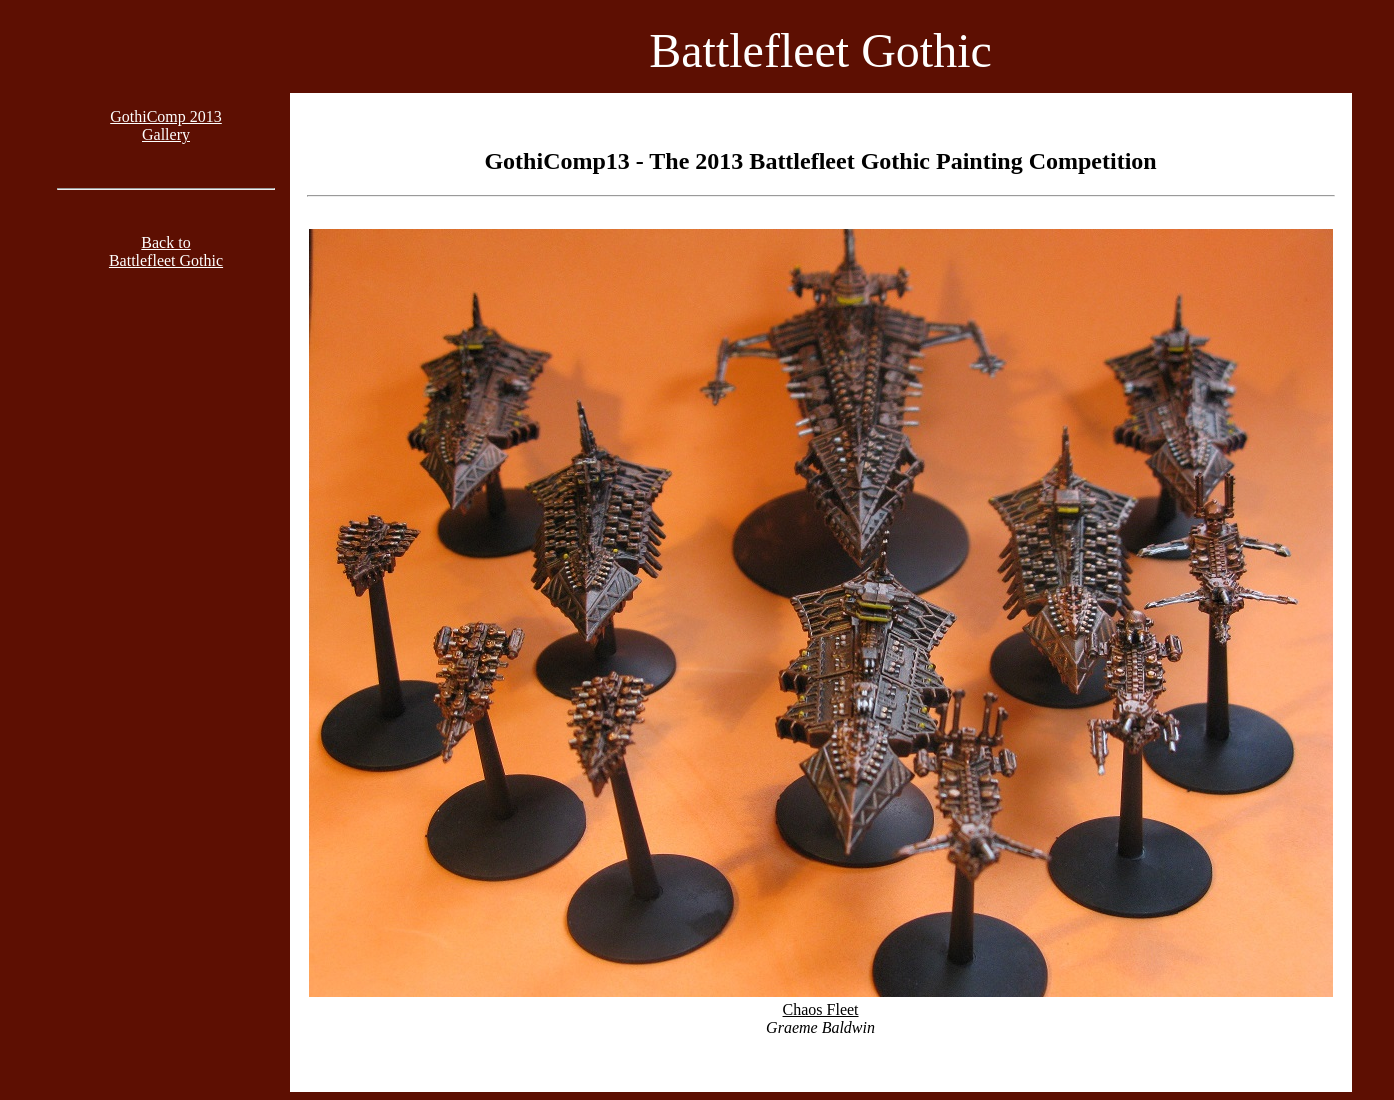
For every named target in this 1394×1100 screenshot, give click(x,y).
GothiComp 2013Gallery (166, 125)
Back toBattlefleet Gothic (166, 251)
